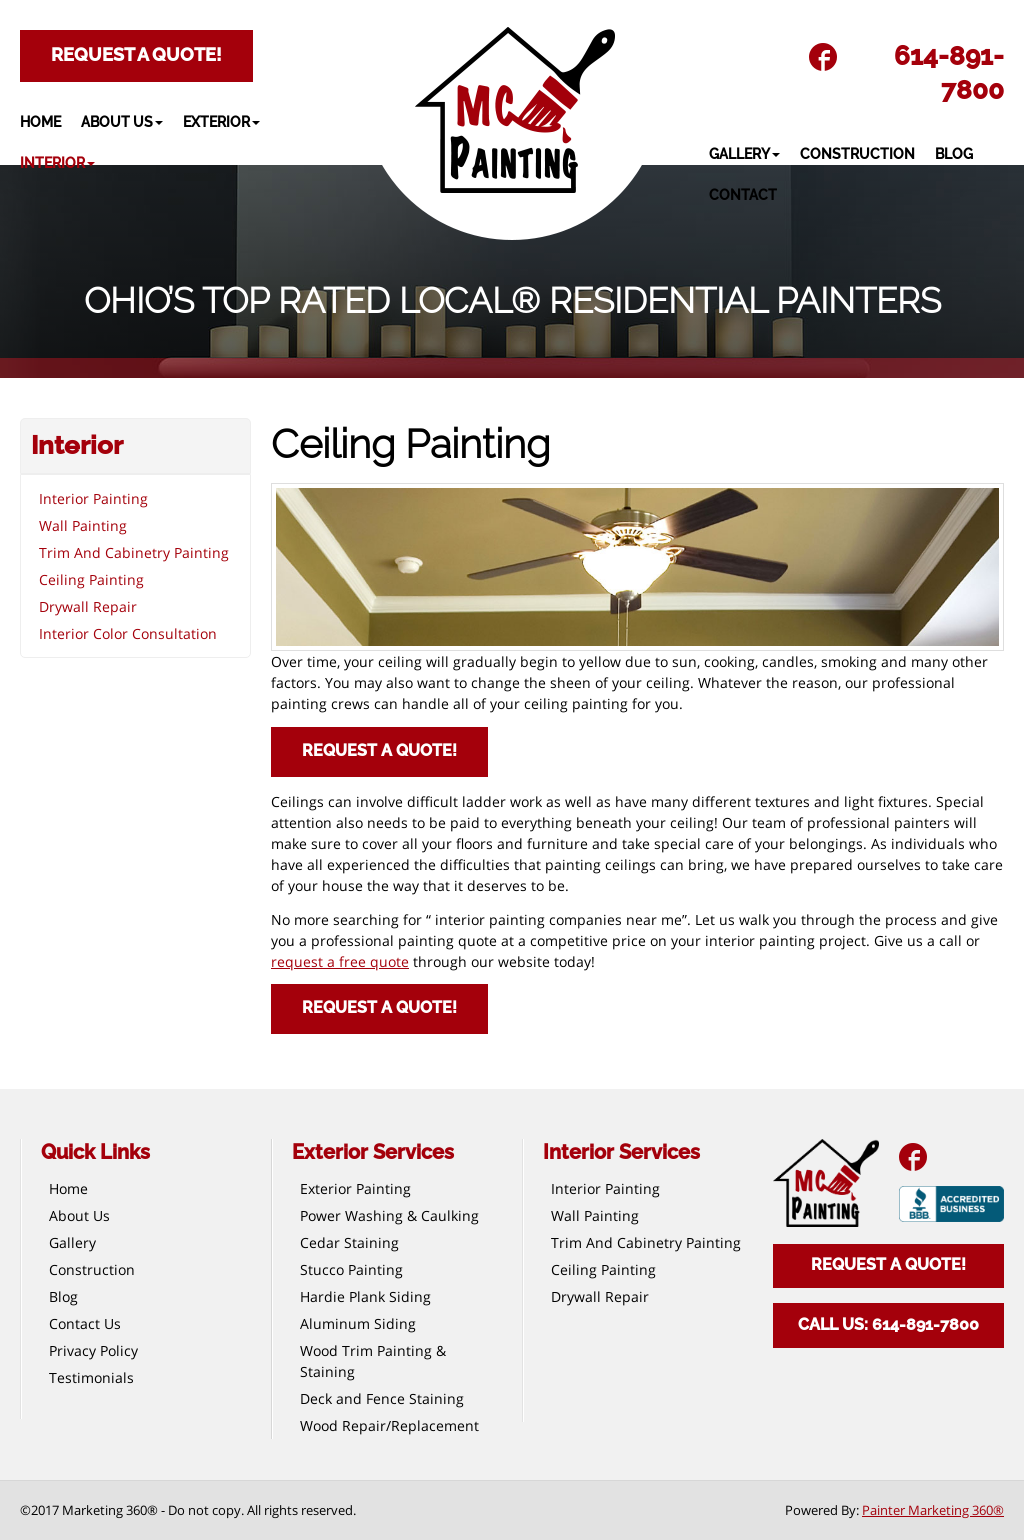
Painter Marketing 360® (933, 1510)
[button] (132, 122)
